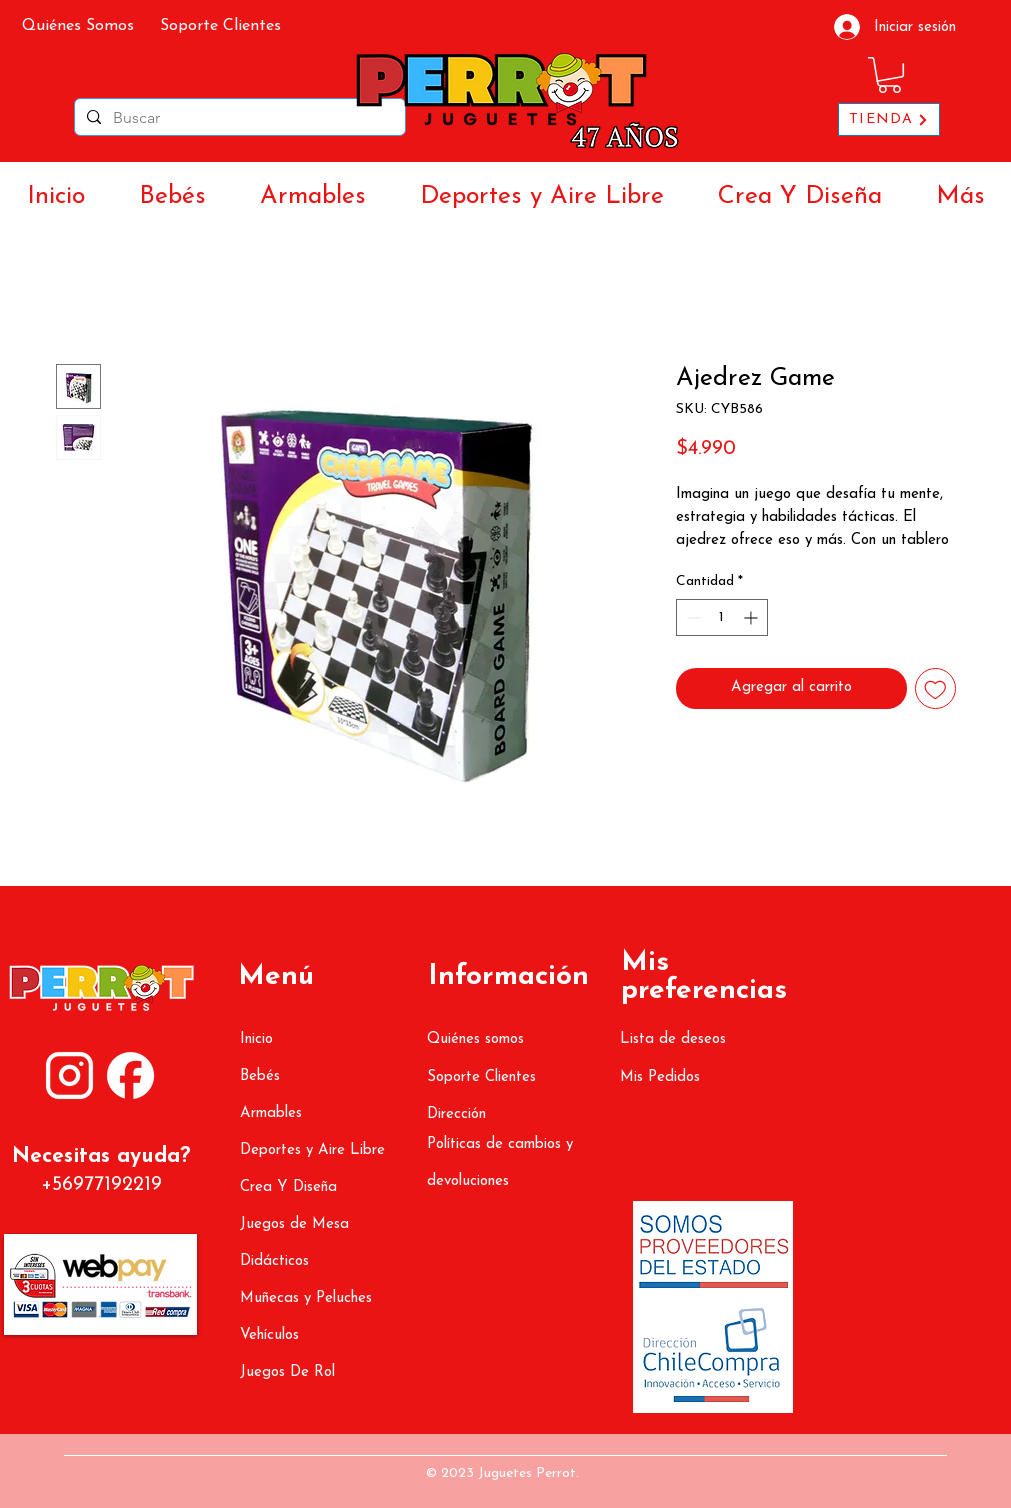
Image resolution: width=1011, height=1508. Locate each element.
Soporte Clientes (481, 1077)
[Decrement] (691, 617)
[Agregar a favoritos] (935, 688)
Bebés (260, 1076)
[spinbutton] (722, 617)
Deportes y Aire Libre (312, 1150)
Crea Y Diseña (288, 1187)
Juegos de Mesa (294, 1224)
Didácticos (274, 1261)
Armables (271, 1113)
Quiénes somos (475, 1039)
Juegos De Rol (287, 1372)
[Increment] (752, 617)
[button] (889, 75)
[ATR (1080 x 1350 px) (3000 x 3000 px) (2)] (69, 1075)
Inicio (256, 1039)
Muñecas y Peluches (306, 1298)
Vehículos (269, 1335)
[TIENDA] (889, 119)
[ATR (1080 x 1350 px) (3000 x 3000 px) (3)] (130, 1075)
